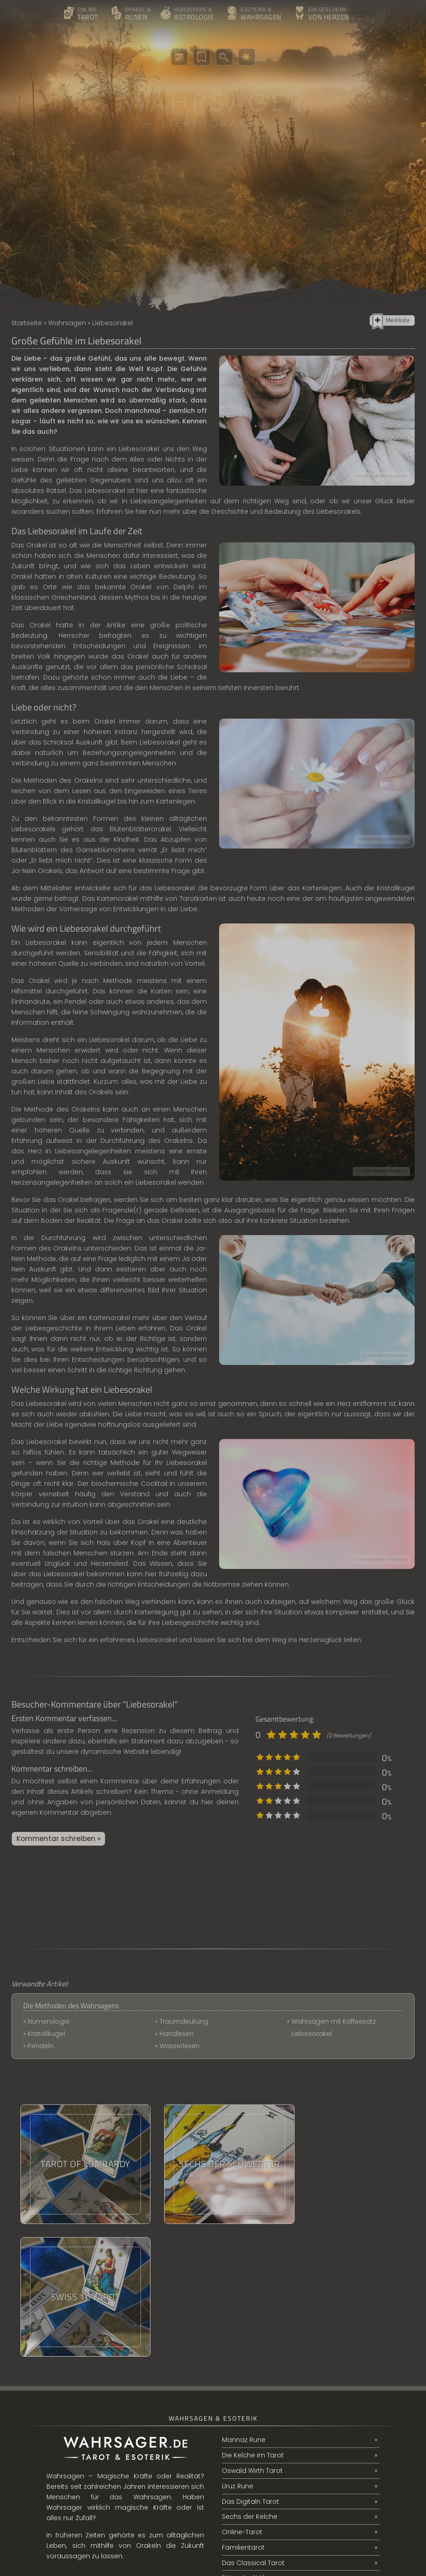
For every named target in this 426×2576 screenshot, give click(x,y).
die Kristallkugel (389, 888)
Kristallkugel (46, 2033)
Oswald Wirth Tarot (252, 2338)
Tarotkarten (198, 898)
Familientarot (243, 2415)
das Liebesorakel (56, 1573)
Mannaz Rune (244, 2307)
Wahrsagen (67, 323)
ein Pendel (70, 1001)
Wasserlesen (180, 2045)
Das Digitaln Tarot (250, 2369)
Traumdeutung (184, 2021)
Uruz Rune (237, 2353)
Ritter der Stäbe (246, 2446)
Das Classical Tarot (253, 2431)
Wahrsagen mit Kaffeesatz (334, 2021)
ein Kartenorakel (103, 1317)
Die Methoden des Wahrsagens (71, 2005)
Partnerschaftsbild (251, 2477)
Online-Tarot (242, 2400)
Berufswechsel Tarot (254, 2462)
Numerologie (49, 2021)
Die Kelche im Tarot (253, 2323)
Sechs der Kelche (249, 2384)
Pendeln (41, 2045)
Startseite (26, 323)
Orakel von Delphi (162, 586)
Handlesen (177, 2033)
